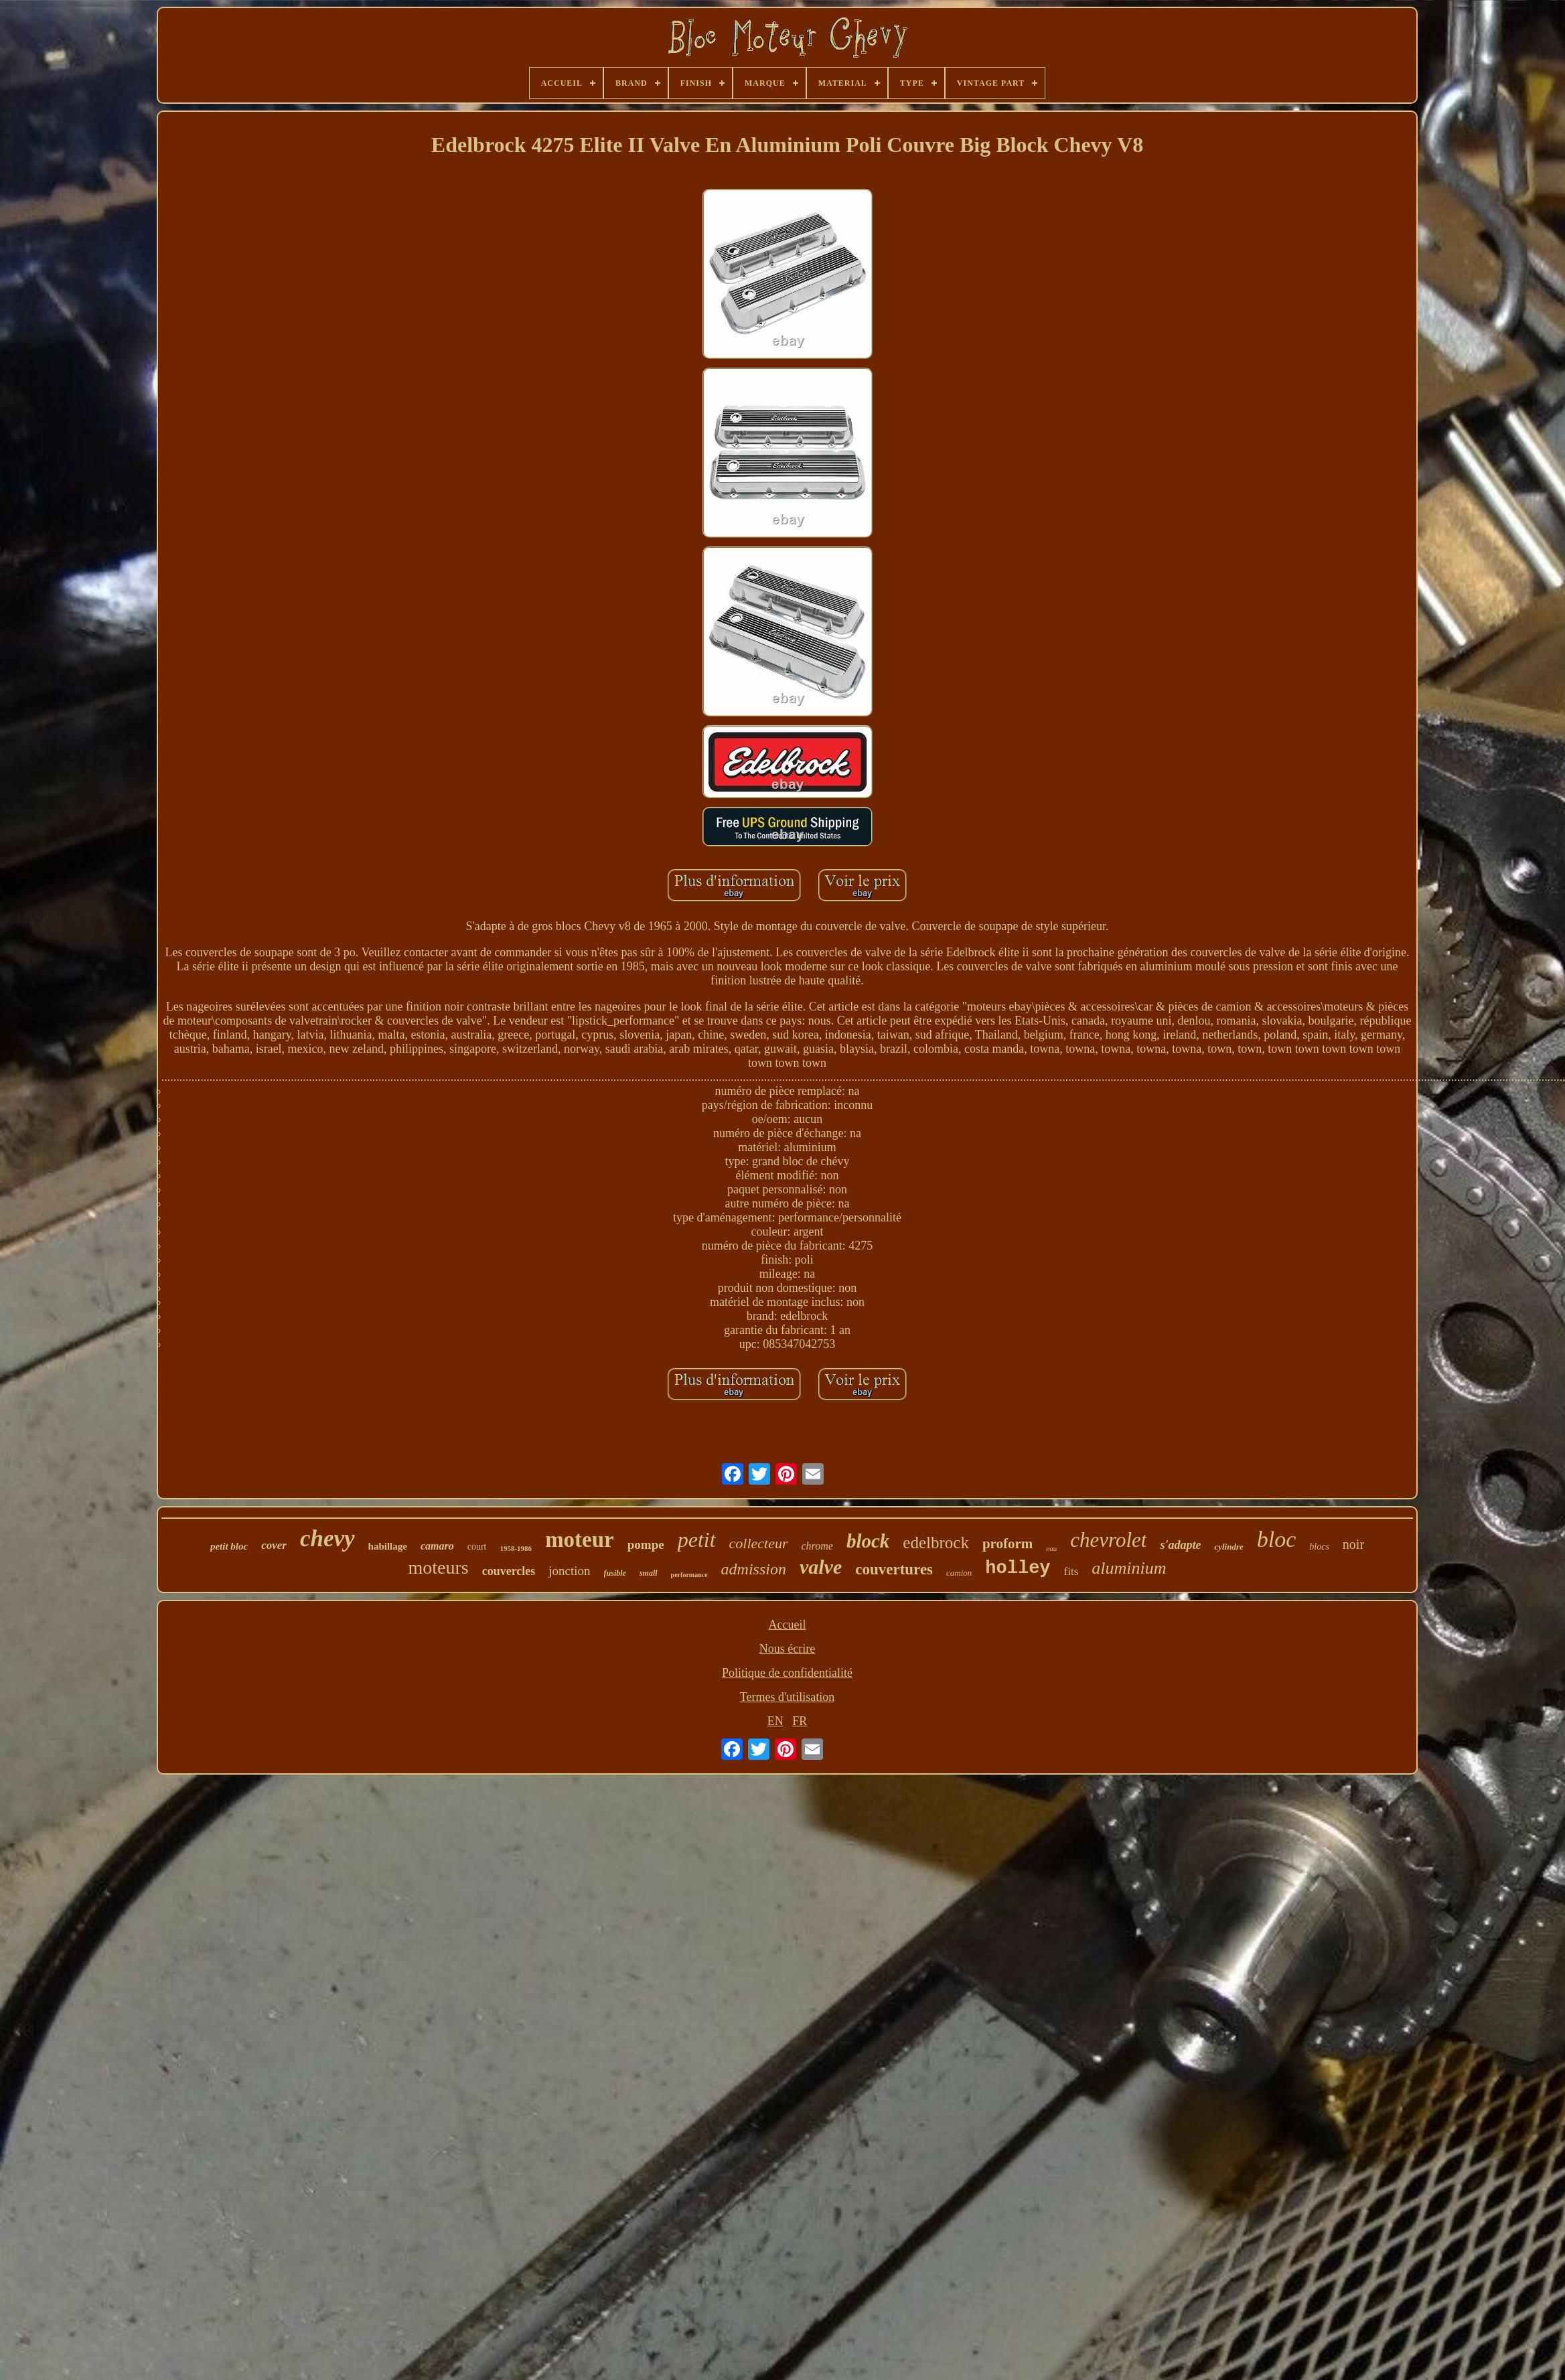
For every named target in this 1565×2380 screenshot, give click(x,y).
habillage (387, 1546)
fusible (615, 1573)
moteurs (438, 1567)
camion (959, 1573)
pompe (645, 1545)
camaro (437, 1546)
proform (1007, 1544)
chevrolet (1108, 1540)
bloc (1276, 1539)
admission (753, 1569)
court (477, 1547)
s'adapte (1180, 1545)
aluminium (1129, 1568)
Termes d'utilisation (787, 1697)
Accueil (787, 1624)
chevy (327, 1539)
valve (821, 1567)
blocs (1319, 1547)
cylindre (1228, 1547)
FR (799, 1721)
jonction (569, 1571)
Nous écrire (787, 1648)
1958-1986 (516, 1548)
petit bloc (229, 1546)
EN (775, 1721)
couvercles (509, 1571)
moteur (579, 1540)
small (649, 1573)
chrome (817, 1546)
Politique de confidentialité (787, 1673)
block (867, 1541)
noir (1353, 1544)
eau (1051, 1548)
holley (1017, 1568)
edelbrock (936, 1543)
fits (1071, 1571)
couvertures (894, 1569)
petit (697, 1540)
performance (689, 1574)
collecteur (758, 1543)
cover (274, 1545)
